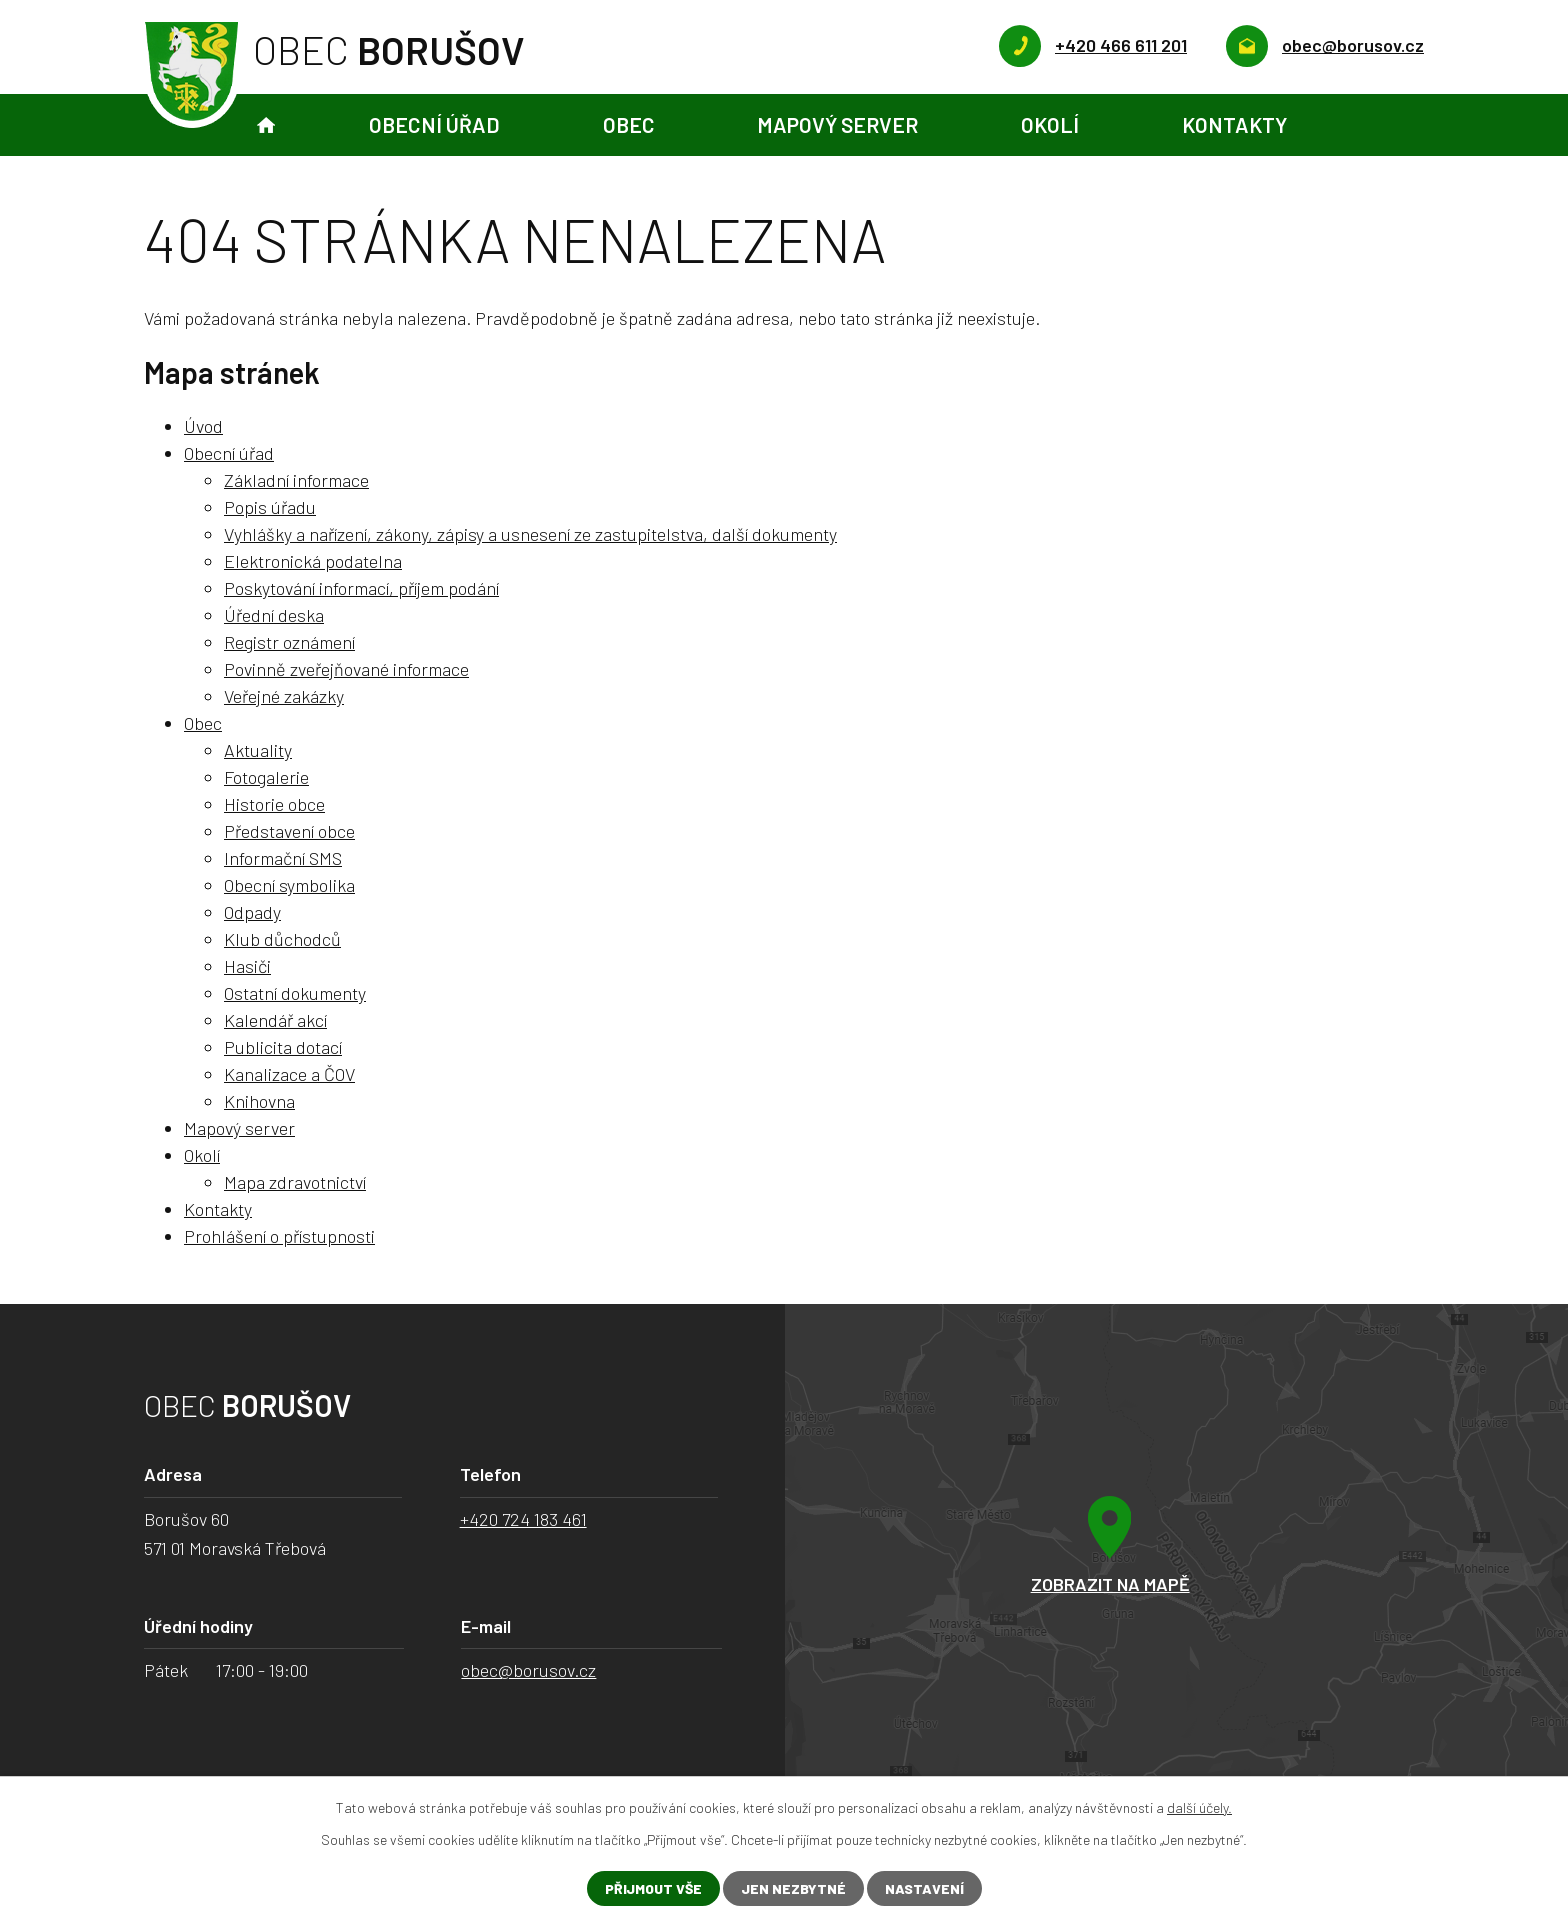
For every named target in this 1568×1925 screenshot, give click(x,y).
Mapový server (837, 124)
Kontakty (1234, 124)
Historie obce (274, 804)
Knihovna (259, 1101)
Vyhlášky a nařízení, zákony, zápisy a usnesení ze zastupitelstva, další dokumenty (530, 534)
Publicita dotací (283, 1047)
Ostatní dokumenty (295, 993)
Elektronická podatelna (313, 561)
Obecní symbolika (289, 885)
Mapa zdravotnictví (295, 1182)
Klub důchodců (282, 939)
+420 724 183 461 (523, 1519)
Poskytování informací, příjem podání (361, 588)
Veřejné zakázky (284, 696)
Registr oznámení (289, 642)
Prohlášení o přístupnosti (279, 1236)
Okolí (1050, 124)
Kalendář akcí (275, 1020)
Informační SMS (283, 858)
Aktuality (258, 750)
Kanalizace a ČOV (289, 1074)
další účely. (1199, 1807)
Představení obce (289, 831)
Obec (629, 124)
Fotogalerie (266, 777)
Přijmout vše (653, 1888)
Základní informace (296, 480)
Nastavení (924, 1888)
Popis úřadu (270, 507)
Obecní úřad (434, 124)
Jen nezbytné (793, 1888)
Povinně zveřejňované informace (346, 669)
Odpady (252, 912)
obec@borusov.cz (528, 1670)
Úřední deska (274, 615)
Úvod (266, 125)
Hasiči (247, 966)
